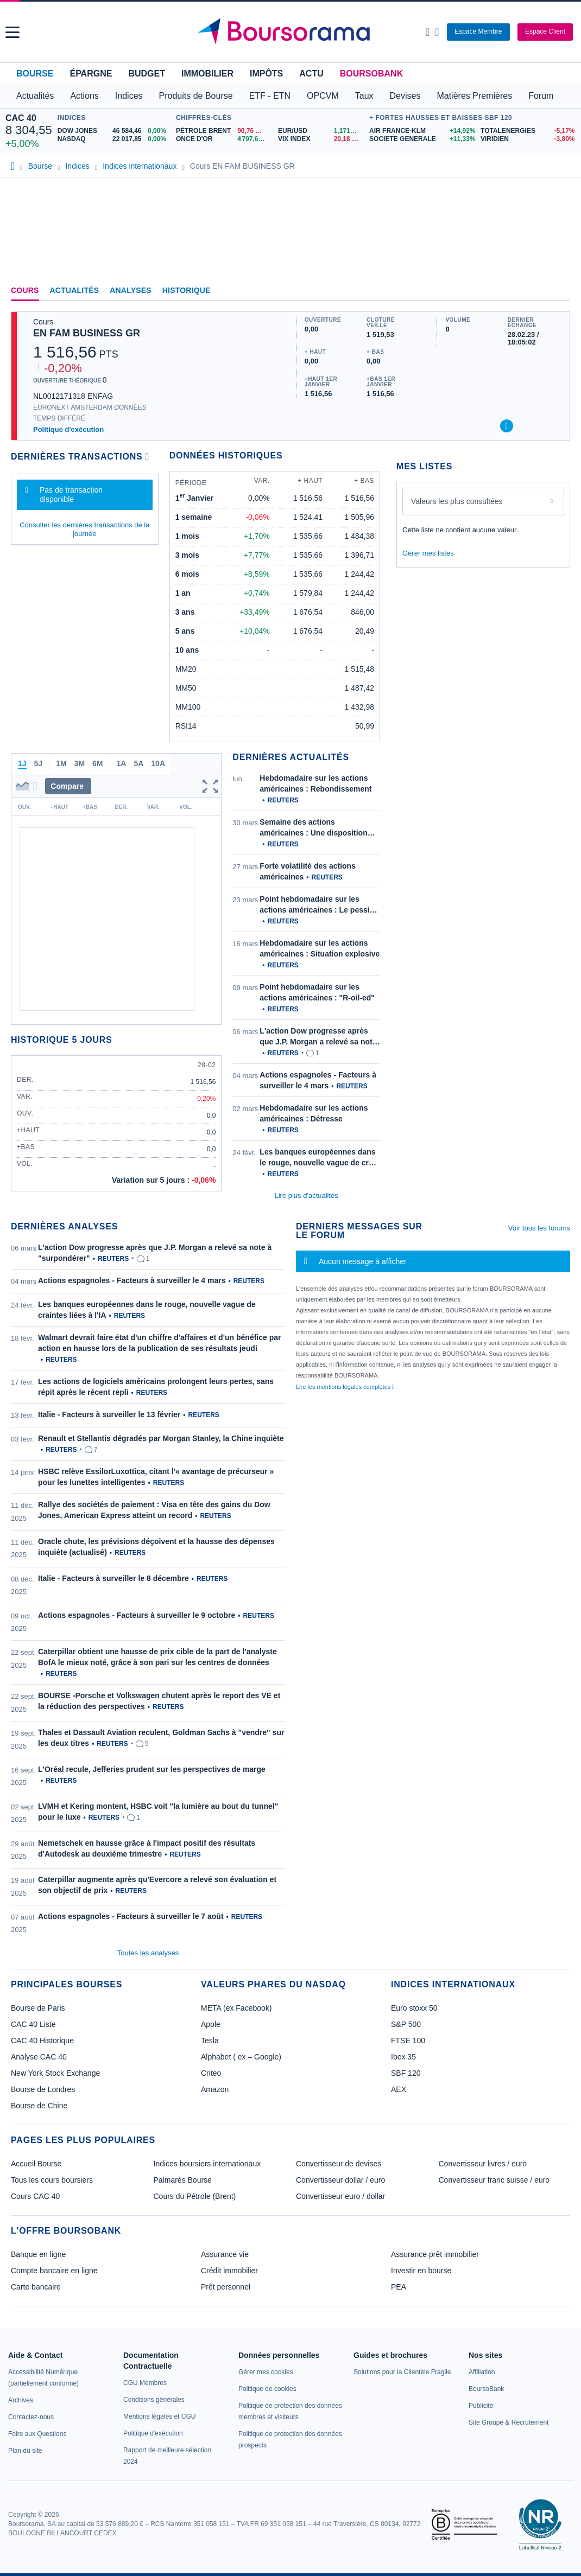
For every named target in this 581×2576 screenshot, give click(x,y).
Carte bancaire (36, 2286)
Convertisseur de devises (338, 2163)
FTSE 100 (408, 2040)
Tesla (210, 2040)
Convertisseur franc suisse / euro (494, 2180)
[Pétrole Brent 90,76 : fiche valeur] (223, 131)
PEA (398, 2286)
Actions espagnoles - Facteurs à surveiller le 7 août (131, 1916)
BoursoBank (371, 73)
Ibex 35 (403, 2056)
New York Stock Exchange (55, 2073)
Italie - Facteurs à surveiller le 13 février (109, 1414)
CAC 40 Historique (42, 2040)
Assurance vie (225, 2254)
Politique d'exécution (68, 429)
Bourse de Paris (38, 2008)
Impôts (266, 73)
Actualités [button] (35, 95)
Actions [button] (84, 95)
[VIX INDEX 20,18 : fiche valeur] (321, 139)
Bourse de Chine (39, 2105)
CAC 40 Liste (33, 2024)
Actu (311, 73)
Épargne (91, 73)
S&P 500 (406, 2024)
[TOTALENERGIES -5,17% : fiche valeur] (528, 131)
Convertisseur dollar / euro (340, 2180)
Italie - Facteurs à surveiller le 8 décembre (113, 1578)
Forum (540, 95)
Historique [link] (186, 290)
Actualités (74, 290)
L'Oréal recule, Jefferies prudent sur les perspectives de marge (152, 1769)
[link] (20, 2400)
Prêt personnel (225, 2286)
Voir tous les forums (539, 1228)
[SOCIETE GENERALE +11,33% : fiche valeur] (420, 139)
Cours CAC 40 (35, 2196)
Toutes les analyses (148, 1953)
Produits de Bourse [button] (196, 95)
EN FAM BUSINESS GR (86, 333)
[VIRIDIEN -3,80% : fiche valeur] (528, 139)
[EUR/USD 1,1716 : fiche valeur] (321, 131)
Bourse (34, 73)
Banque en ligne (38, 2254)
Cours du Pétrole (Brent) (195, 2196)
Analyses (130, 290)
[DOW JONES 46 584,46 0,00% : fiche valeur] (114, 131)
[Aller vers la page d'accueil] (292, 32)
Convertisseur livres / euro (483, 2163)
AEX (398, 2089)
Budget (146, 73)
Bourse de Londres (43, 2089)
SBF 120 (405, 2073)
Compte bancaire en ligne (54, 2270)
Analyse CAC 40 (39, 2056)
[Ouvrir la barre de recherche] (428, 32)
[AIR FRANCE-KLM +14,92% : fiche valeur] (420, 131)
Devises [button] (405, 95)
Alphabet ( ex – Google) (241, 2056)
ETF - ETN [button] (269, 95)
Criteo (211, 2073)
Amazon (215, 2089)
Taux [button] (364, 95)
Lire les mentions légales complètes (345, 1386)
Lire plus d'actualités (306, 1195)
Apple (210, 2024)
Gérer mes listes (428, 553)
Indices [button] (129, 95)
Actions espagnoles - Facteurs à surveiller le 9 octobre (136, 1615)
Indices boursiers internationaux (207, 2163)
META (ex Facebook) (236, 2008)
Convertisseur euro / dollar (340, 2196)
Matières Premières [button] (474, 95)
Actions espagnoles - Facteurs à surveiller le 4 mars (131, 1280)
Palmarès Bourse (183, 2180)
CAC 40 (20, 118)
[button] (12, 32)
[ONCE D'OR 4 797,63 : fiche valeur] (223, 139)
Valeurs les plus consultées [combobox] (457, 501)
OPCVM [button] (323, 95)
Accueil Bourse (36, 2163)
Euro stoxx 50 (414, 2008)
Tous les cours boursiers (52, 2180)
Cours (25, 290)
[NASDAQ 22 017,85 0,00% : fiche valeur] (114, 139)
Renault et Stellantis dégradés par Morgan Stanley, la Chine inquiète (161, 1438)
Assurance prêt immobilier (435, 2254)
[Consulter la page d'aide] (437, 32)
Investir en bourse (421, 2270)
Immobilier (207, 73)
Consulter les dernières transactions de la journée (84, 529)
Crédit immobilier (229, 2270)
